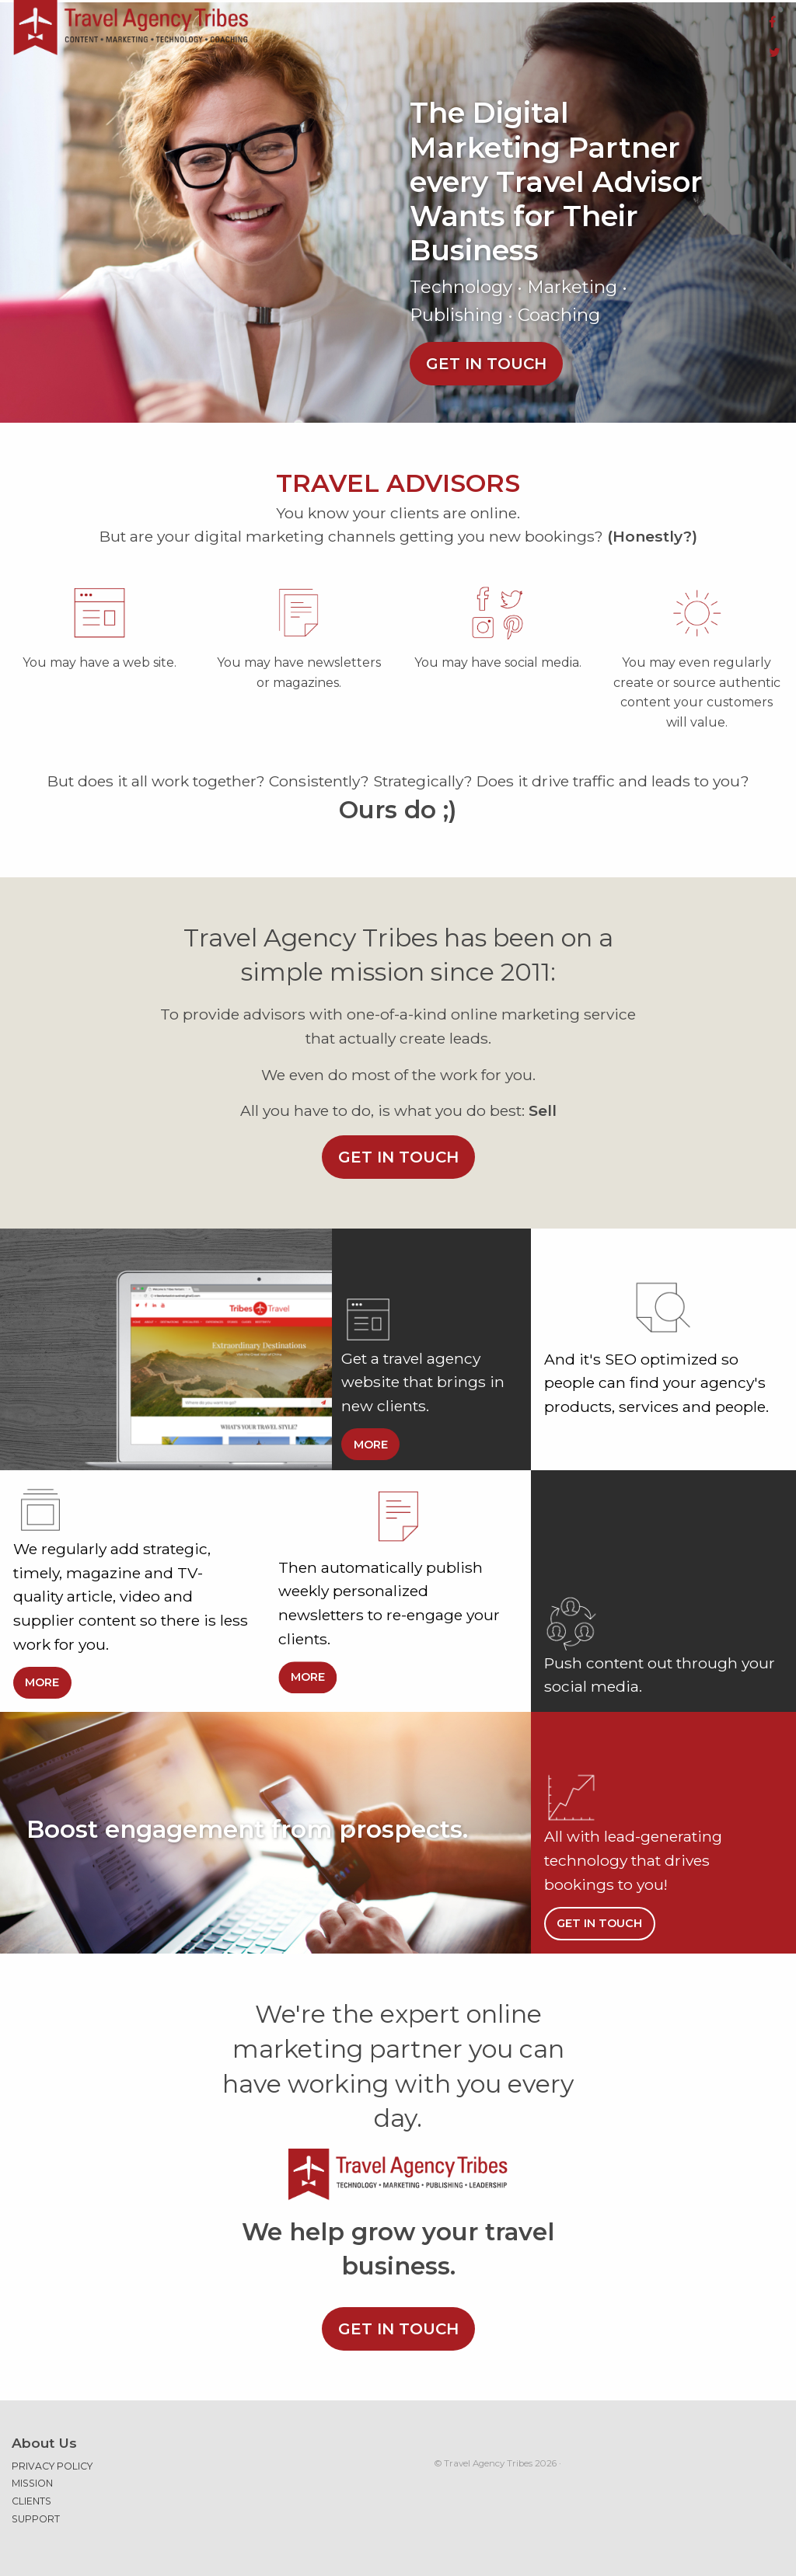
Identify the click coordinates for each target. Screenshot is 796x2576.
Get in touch (486, 354)
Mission (32, 2474)
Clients (31, 2492)
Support (36, 2510)
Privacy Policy (52, 2457)
